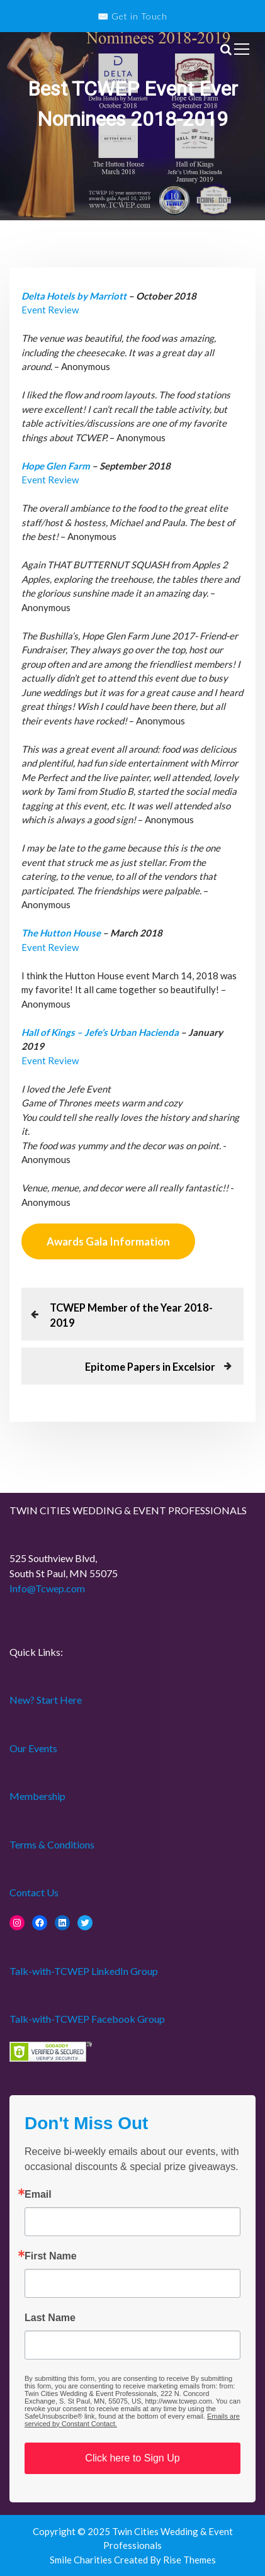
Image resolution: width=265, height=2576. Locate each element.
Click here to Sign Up (132, 2458)
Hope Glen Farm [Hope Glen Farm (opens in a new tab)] (55, 465)
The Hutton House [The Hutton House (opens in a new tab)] (61, 932)
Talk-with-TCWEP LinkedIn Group (83, 1971)
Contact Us (34, 1892)
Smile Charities (82, 2559)
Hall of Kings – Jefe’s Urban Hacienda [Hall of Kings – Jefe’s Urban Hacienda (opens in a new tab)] (101, 1032)
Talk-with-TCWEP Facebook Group (87, 2019)
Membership (37, 1796)
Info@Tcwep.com (47, 1588)
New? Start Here (45, 1700)
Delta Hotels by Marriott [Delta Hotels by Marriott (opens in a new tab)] (74, 295)
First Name (51, 2256)
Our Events (33, 1748)
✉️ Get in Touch (132, 16)
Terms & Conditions (51, 1844)
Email (38, 2195)
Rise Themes (189, 2559)
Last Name (50, 2318)
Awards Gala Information (108, 1241)
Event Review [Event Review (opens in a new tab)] (50, 309)
